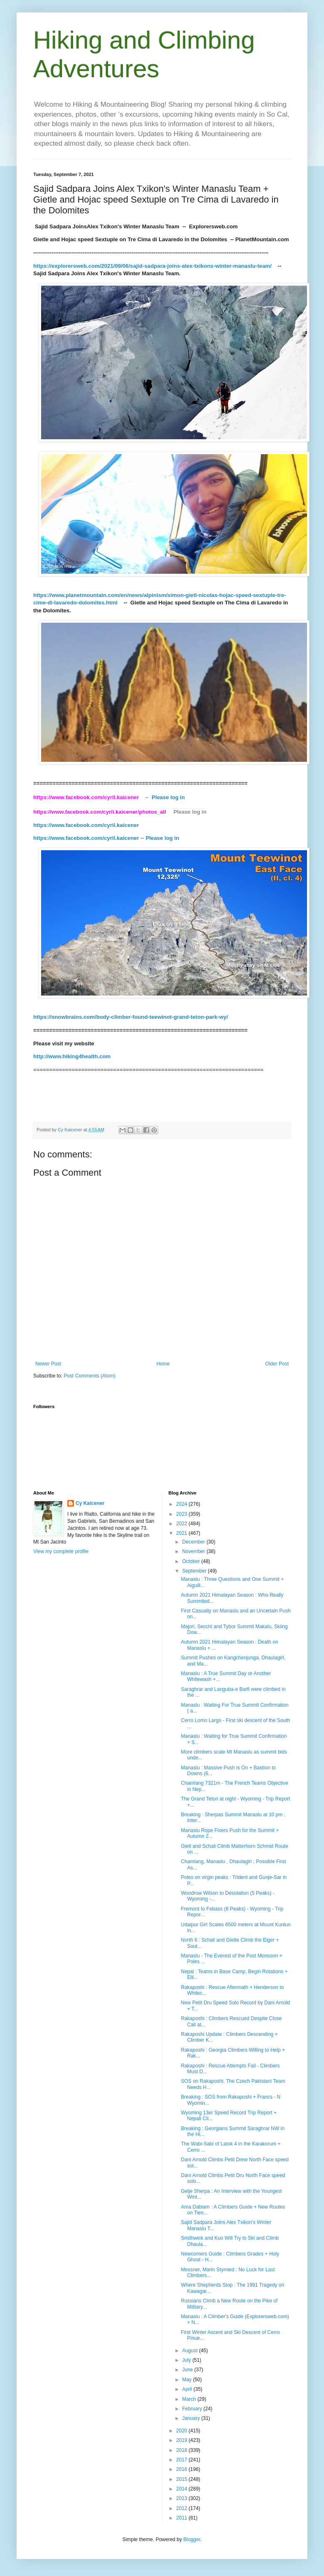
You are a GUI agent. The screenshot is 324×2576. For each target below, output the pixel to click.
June (188, 2370)
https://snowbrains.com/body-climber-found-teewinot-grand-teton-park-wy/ (130, 1017)
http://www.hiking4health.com (71, 1056)
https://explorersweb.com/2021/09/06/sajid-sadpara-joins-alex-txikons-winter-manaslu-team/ (153, 266)
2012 (182, 2508)
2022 (182, 1524)
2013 (182, 2498)
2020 (182, 2431)
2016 (182, 2469)
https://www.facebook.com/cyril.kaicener (86, 825)
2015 (182, 2479)
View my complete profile (60, 1551)
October (191, 1561)
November (194, 1551)
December (194, 1542)
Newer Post (48, 1364)
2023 (182, 1514)
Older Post (277, 1364)
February (192, 2409)
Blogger (191, 2539)
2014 (182, 2489)
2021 (182, 1533)
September (195, 1571)
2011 (182, 2518)
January (191, 2418)
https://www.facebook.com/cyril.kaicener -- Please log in (106, 838)
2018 (182, 2450)
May (187, 2380)
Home (163, 1364)
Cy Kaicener (90, 1503)
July (187, 2360)
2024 (182, 1504)
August (190, 2350)
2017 (182, 2460)
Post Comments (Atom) (89, 1376)
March (189, 2399)
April (187, 2389)
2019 (182, 2440)
